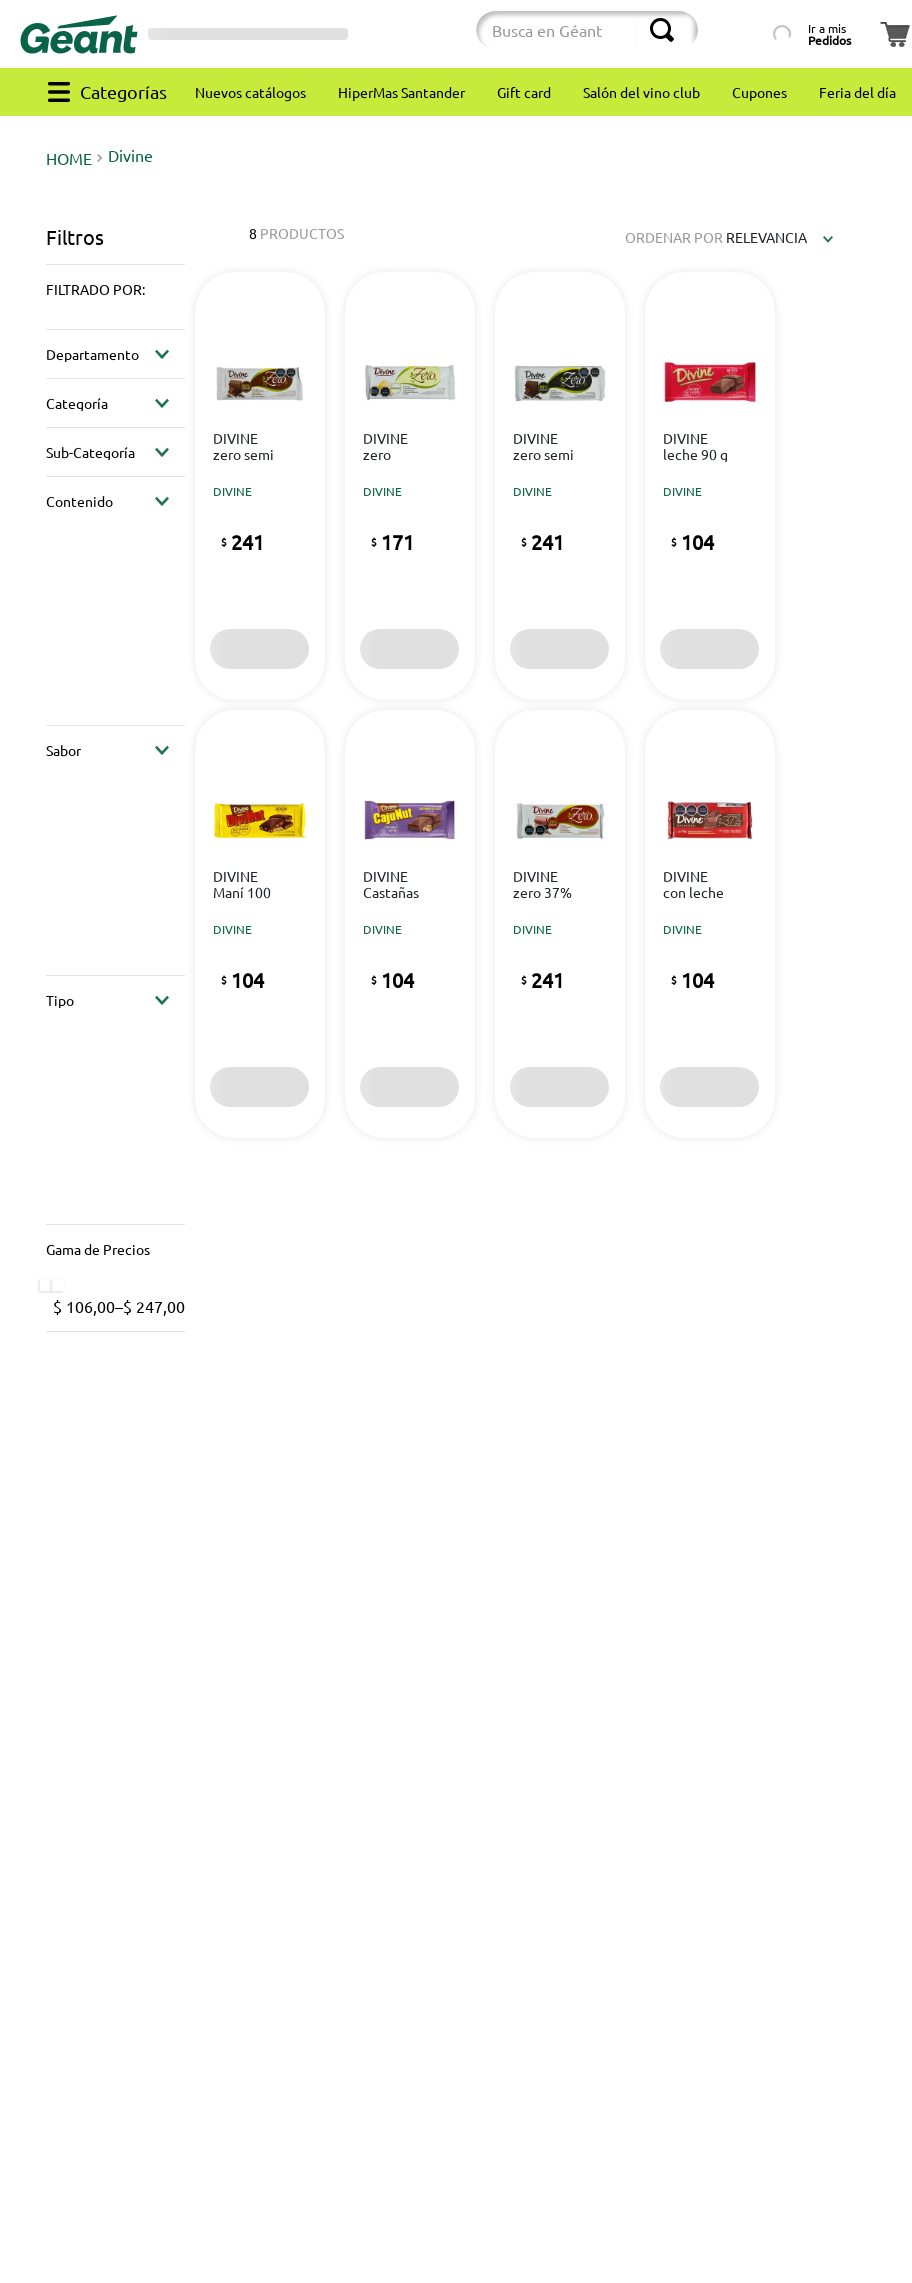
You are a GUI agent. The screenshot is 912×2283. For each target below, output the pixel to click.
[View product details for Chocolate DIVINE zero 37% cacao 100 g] (559, 923)
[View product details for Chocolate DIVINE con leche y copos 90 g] (709, 923)
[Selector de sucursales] (248, 34)
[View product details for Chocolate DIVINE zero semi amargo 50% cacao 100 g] (259, 485)
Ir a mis (829, 34)
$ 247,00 (150, 1306)
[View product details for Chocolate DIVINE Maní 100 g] (259, 923)
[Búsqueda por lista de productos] (739, 30)
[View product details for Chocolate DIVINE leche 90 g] (709, 485)
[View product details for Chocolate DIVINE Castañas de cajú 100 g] (409, 923)
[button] (115, 289)
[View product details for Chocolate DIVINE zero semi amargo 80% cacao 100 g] (559, 485)
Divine (130, 155)
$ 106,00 (84, 1306)
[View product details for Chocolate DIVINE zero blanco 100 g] (409, 485)
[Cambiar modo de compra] (403, 34)
